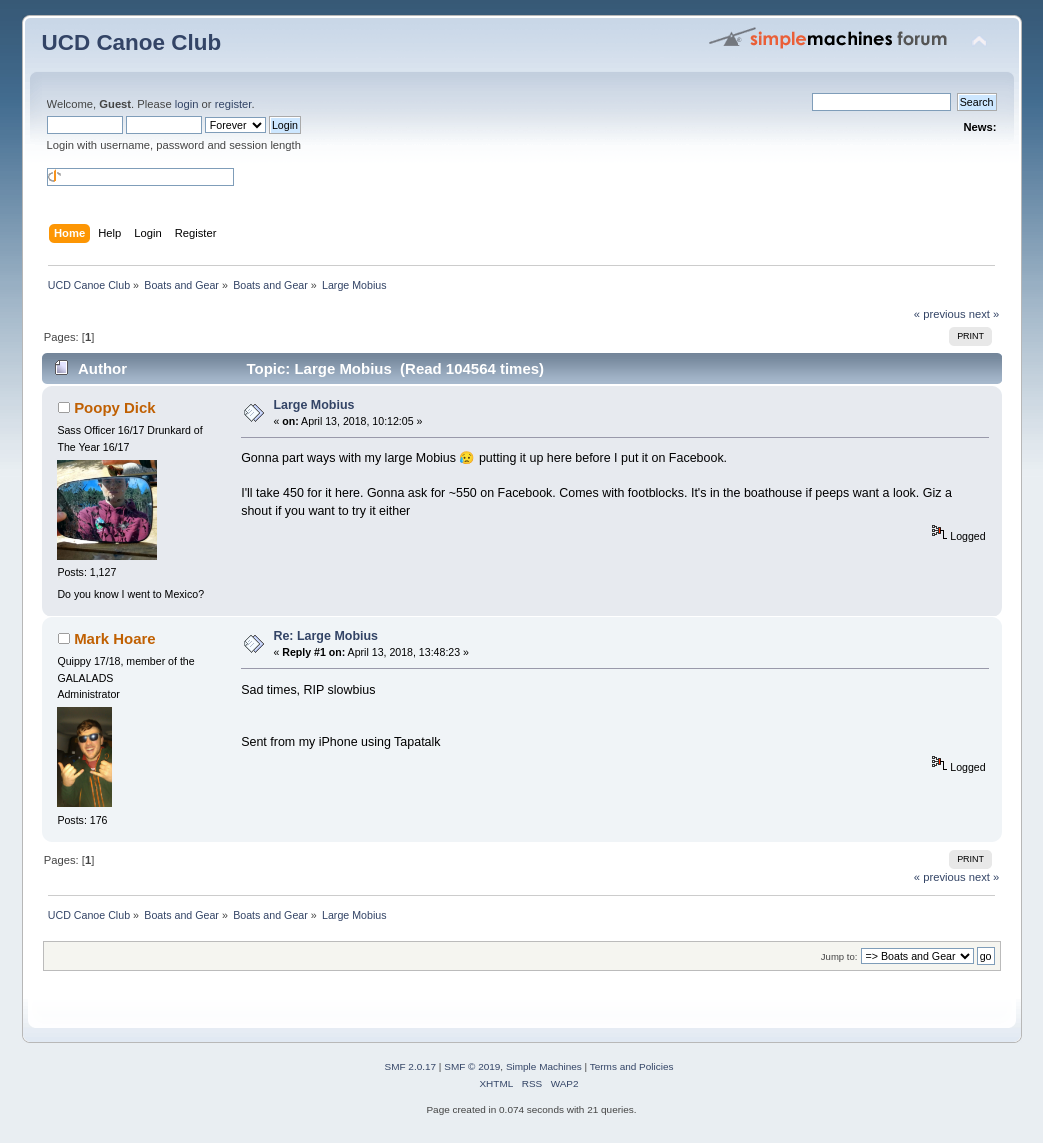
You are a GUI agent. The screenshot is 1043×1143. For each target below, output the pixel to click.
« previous (940, 314)
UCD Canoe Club (132, 42)
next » (984, 314)
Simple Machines (544, 1066)
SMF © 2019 (472, 1066)
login (187, 104)
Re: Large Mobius (325, 636)
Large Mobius (313, 405)
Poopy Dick (115, 407)
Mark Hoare (115, 638)
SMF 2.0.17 (411, 1066)
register (233, 104)
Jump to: (839, 956)
